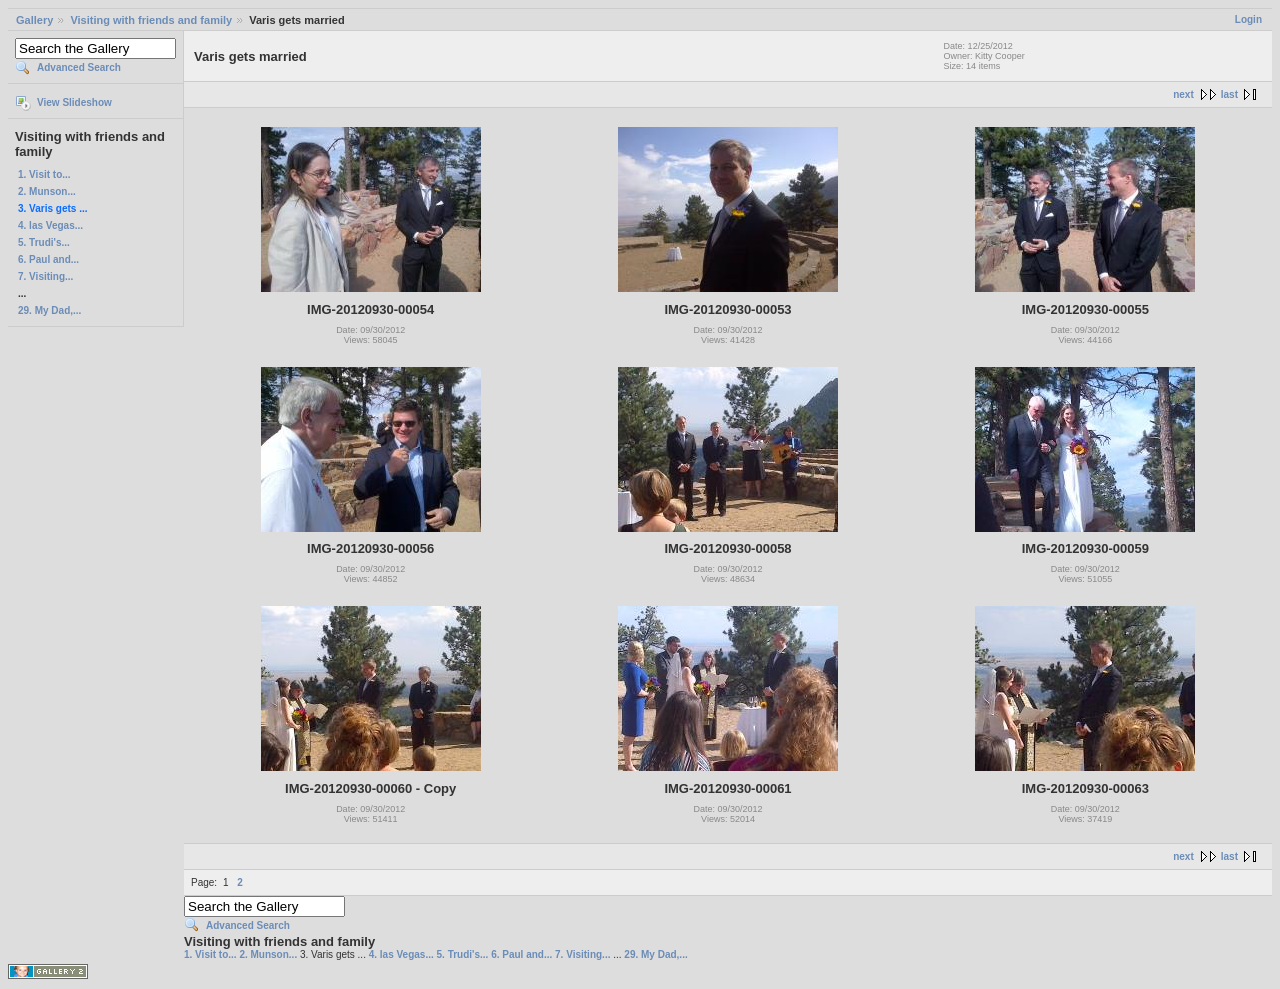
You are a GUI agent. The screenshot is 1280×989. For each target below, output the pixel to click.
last (1229, 94)
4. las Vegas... (50, 225)
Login (1248, 19)
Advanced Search (79, 67)
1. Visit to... (44, 174)
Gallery (34, 20)
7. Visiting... (45, 276)
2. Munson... (47, 191)
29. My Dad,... (49, 310)
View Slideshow (74, 102)
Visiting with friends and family (151, 20)
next (1183, 94)
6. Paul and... (48, 259)
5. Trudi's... (44, 242)
